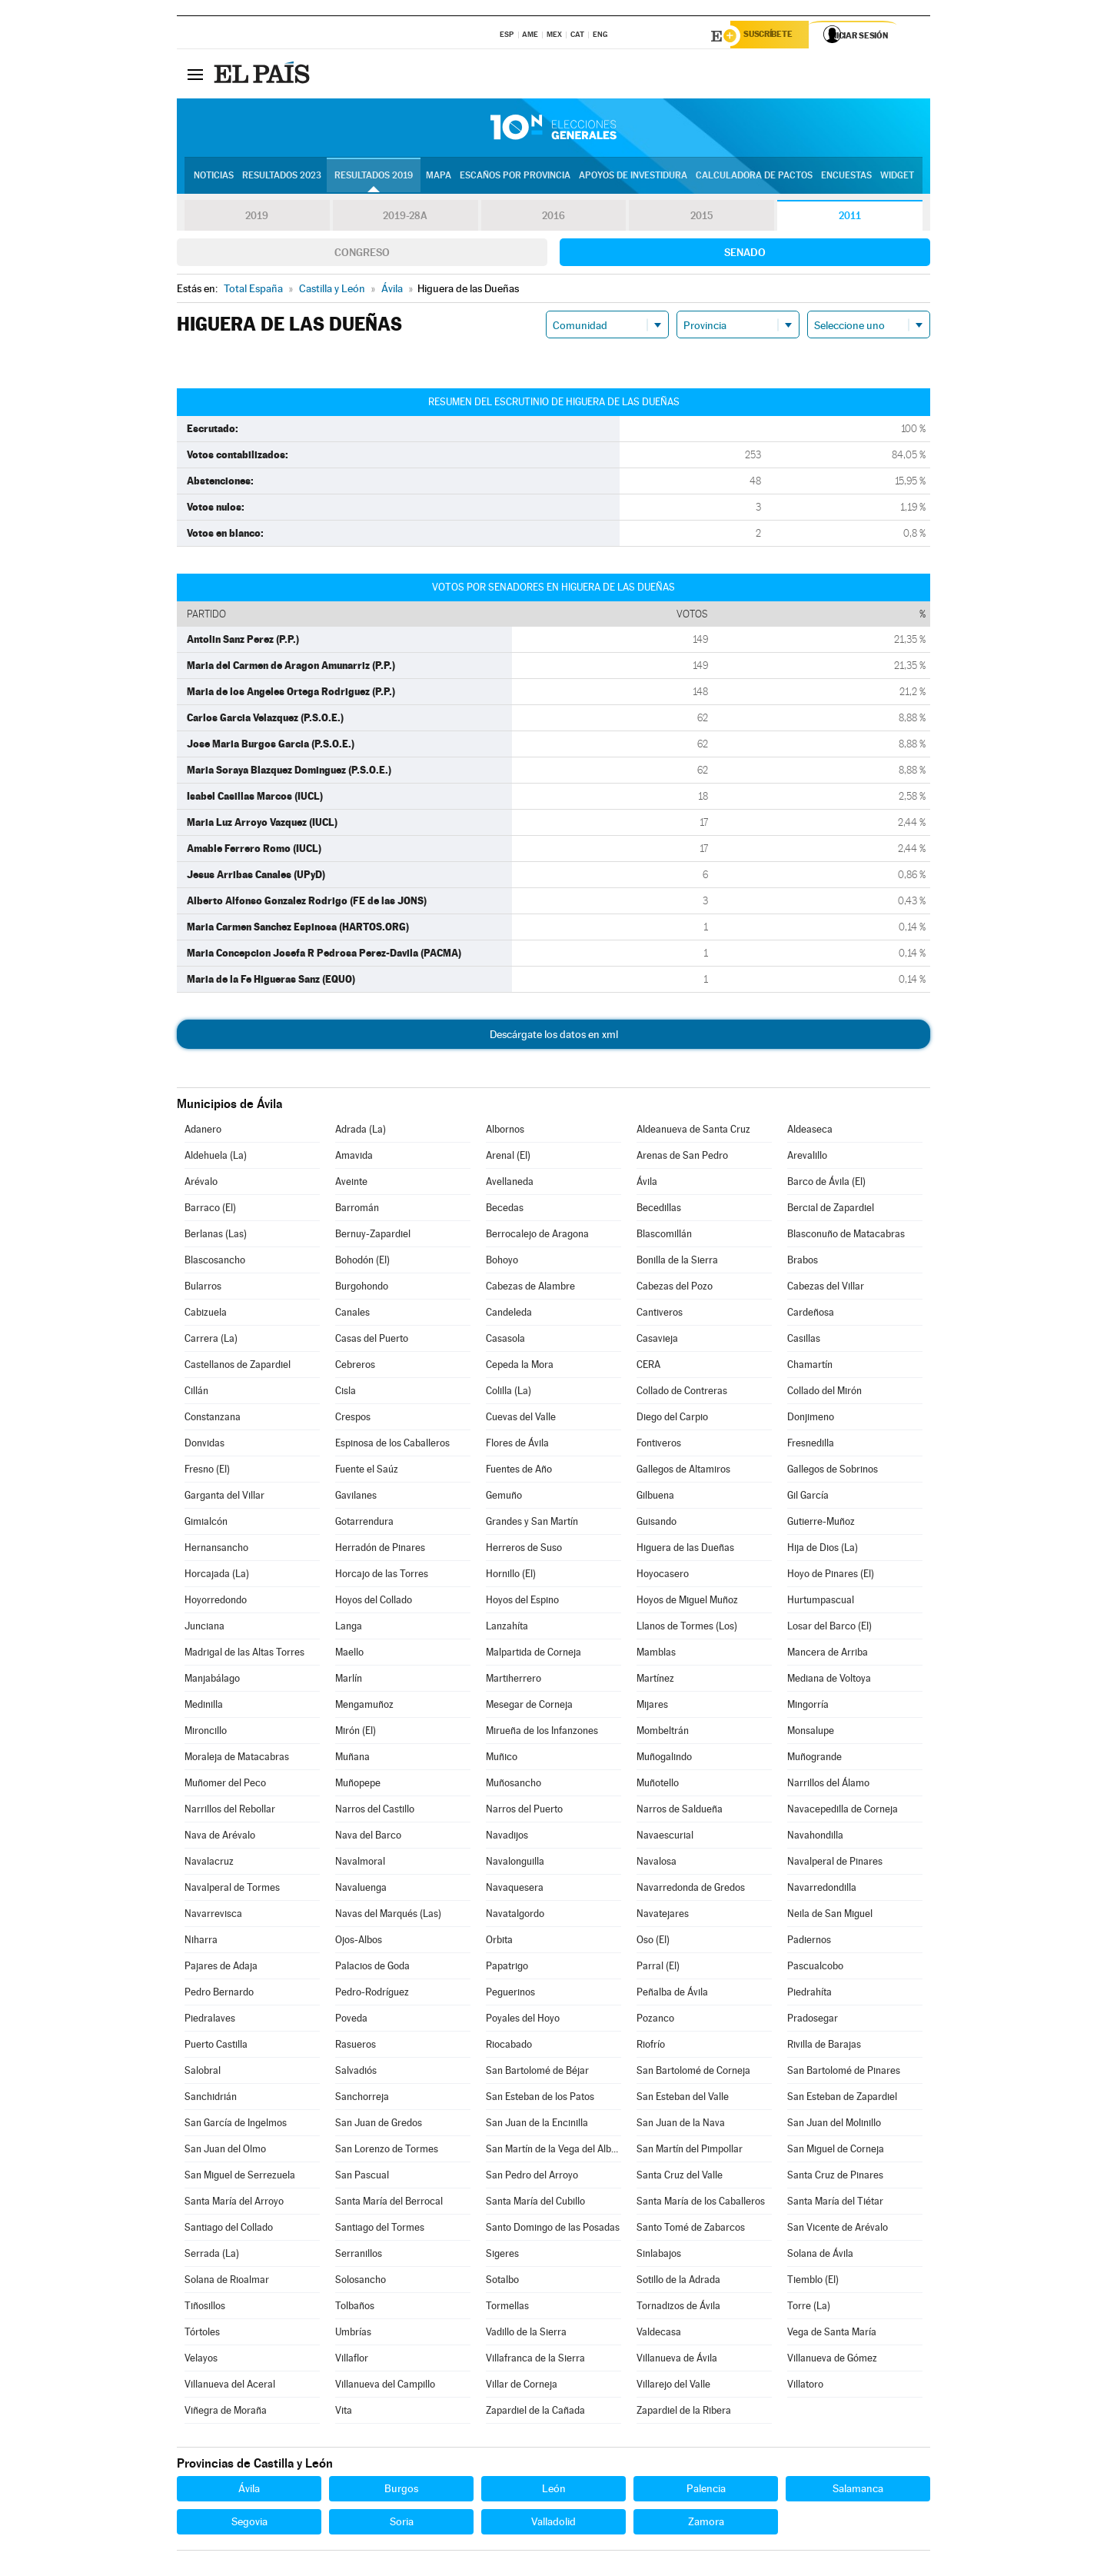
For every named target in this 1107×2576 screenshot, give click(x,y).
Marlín (348, 1680)
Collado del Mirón (824, 1393)
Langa (348, 1628)
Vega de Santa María (831, 2334)
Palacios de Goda (372, 1968)
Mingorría (808, 1706)
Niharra (201, 1942)
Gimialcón (206, 1523)
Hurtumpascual (820, 1602)
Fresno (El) (207, 1471)
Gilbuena (655, 1497)
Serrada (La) (211, 2255)
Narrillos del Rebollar (229, 1811)
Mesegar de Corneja (529, 1706)
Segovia (249, 2524)
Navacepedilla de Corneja (842, 1811)
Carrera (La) (211, 1340)
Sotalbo (502, 2282)
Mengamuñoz (364, 1706)
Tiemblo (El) (813, 2282)
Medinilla (203, 1706)
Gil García (808, 1497)
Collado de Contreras (682, 1393)
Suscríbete (774, 36)
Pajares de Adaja (221, 1968)
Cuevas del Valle (521, 1419)
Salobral (202, 2072)
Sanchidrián (210, 2099)
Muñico (501, 1759)
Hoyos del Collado (373, 1602)
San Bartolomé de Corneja (693, 2072)
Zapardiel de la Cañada (535, 2412)
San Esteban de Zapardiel (842, 2099)
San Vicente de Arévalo (837, 2229)
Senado (745, 254)
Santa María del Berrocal (389, 2203)
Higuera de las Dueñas (685, 1550)
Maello (349, 1654)
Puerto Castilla (216, 2046)
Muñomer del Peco (225, 1785)
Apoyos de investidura (633, 177)
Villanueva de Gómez (832, 2360)
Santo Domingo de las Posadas (553, 2229)
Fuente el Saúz (366, 1471)
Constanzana (212, 1419)
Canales (352, 1314)
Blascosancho (214, 1262)
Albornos (505, 1131)
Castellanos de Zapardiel (237, 1367)
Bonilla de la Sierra (677, 1262)
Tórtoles (202, 2334)
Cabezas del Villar (825, 1288)
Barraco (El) (210, 1210)
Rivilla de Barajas (824, 2046)
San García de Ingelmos (235, 2125)
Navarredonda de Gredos (691, 1889)
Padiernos (809, 1942)
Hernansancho (216, 1550)
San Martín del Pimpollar (690, 2151)
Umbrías (353, 2334)
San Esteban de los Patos (540, 2099)
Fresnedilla (810, 1445)
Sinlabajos (659, 2255)
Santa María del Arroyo (234, 2203)
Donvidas (204, 1445)
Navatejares (663, 1916)
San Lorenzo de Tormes (386, 2151)
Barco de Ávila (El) (826, 1184)
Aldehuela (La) (215, 1157)
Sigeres (502, 2255)
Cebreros (355, 1367)
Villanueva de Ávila (677, 2360)
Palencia (706, 2490)
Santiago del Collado (228, 2229)
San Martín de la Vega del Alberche (553, 2151)
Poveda (351, 2020)
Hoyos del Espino (522, 1602)
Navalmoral (360, 1863)
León (554, 2490)
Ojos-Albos (358, 1942)
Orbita (499, 1942)
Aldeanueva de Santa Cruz (693, 1131)
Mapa (438, 177)
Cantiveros (660, 1314)
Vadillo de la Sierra (526, 2334)
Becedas (505, 1210)
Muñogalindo (664, 1759)
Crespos (353, 1419)
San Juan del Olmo (225, 2151)
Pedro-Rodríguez (372, 1994)
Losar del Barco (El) (829, 1628)
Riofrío (651, 2046)
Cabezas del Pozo (675, 1288)
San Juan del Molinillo (834, 2125)
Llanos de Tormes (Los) (687, 1628)
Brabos (802, 1262)
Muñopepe (358, 1785)
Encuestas (846, 177)
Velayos (201, 2360)
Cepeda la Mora (520, 1367)
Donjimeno (810, 1419)
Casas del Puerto (371, 1340)
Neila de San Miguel (830, 1916)
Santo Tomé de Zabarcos (691, 2229)
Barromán (357, 1210)
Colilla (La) (508, 1393)
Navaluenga (361, 1889)
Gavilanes (356, 1497)
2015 (702, 218)
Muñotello (658, 1785)
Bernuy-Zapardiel (373, 1236)
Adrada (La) (360, 1131)
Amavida (354, 1157)
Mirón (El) (355, 1733)
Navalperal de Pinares (835, 1863)
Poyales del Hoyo (523, 2020)
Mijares (652, 1706)
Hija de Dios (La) (822, 1550)
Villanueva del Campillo (385, 2386)
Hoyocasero (663, 1576)
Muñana (352, 1759)
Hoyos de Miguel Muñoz (687, 1602)
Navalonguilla (515, 1863)
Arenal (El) (508, 1157)
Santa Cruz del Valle (680, 2177)
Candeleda (509, 1314)
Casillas (803, 1340)
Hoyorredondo (215, 1602)
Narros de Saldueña (680, 1811)
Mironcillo (205, 1733)
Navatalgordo (515, 1916)
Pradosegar (812, 2020)
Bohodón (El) (362, 1262)
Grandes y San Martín (532, 1523)
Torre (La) (808, 2308)
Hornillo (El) (511, 1576)
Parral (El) (658, 1968)
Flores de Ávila (517, 1445)
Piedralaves (209, 2020)
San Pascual (362, 2177)
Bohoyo (502, 1262)
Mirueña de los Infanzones (542, 1733)
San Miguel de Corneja (835, 2151)
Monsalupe (810, 1733)
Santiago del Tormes (379, 2229)
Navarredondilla (821, 1889)
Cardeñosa (810, 1314)
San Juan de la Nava (681, 2125)
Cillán (196, 1393)
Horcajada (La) (216, 1576)
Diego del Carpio (672, 1419)
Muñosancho (513, 1785)
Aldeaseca (810, 1131)
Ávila (647, 1184)
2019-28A (405, 218)
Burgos (401, 2490)
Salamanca (858, 2490)
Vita (343, 2412)
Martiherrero (513, 1680)
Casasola (505, 1340)
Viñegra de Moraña (225, 2412)
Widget (897, 177)
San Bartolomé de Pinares (843, 2072)
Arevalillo (807, 1157)
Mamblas (656, 1654)
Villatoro (805, 2386)
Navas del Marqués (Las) (388, 1916)
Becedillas (659, 1210)
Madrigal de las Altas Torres (244, 1654)
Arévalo (201, 1184)
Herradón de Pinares (380, 1550)
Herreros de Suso (524, 1550)
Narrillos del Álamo (828, 1785)
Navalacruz (209, 1863)
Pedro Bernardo (219, 1994)
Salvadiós (356, 2072)
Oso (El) (653, 1942)
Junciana (204, 1628)
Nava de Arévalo (219, 1837)
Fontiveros (659, 1445)
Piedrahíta (809, 1994)
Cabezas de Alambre (530, 1288)
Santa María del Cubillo (535, 2203)
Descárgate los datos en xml (554, 1036)
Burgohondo (361, 1288)
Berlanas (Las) (215, 1236)
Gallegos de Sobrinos (832, 1471)
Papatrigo (507, 1968)
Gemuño (504, 1497)
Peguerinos (510, 1994)
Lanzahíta (507, 1628)
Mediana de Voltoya (829, 1680)
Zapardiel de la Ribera (684, 2412)
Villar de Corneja (521, 2386)
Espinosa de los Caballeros (392, 1445)
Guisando (656, 1523)
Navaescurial (665, 1837)
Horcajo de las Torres (381, 1576)
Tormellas (507, 2308)
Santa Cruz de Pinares (835, 2177)
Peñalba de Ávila (672, 1994)
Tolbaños (354, 2308)
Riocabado (509, 2046)
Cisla (345, 1393)
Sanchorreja (362, 2099)
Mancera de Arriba (827, 1654)
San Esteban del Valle (683, 2099)
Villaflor (351, 2360)
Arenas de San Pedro (682, 1157)
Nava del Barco (368, 1837)
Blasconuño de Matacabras (846, 1236)
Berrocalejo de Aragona (537, 1236)
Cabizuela (205, 1314)
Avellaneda (510, 1184)
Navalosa (656, 1863)
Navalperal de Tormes (232, 1889)
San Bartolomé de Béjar (537, 2072)
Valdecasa (659, 2334)
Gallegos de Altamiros (683, 1471)
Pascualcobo (815, 1968)
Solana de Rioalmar (226, 2282)
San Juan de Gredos (378, 2125)
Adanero (202, 1131)
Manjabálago (212, 1680)
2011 (850, 218)
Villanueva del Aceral (229, 2386)
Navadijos (507, 1837)
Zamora (706, 2524)
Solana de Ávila (820, 2255)
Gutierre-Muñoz (821, 1523)
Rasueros (355, 2046)
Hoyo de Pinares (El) (830, 1576)
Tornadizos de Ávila (678, 2308)
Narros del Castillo (374, 1811)
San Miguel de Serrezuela (239, 2177)
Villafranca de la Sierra (535, 2360)
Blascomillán (664, 1236)
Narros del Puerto (524, 1811)
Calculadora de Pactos (754, 177)
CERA (648, 1367)
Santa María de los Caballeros (701, 2203)
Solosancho (360, 2282)
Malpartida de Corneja (533, 1654)
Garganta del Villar (224, 1497)
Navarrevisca (213, 1916)
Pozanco (655, 2020)
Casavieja (657, 1340)
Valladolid (553, 2524)
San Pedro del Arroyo (532, 2177)
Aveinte (351, 1184)
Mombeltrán (663, 1733)
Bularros (202, 1288)
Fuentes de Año (519, 1471)
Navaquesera (515, 1889)
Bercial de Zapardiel (830, 1210)
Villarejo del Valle (673, 2386)
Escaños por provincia (515, 177)
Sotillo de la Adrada (678, 2282)
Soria (402, 2524)
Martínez (655, 1680)
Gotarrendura (364, 1523)
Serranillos (358, 2255)
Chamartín (810, 1367)
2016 (553, 218)
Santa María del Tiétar (835, 2203)
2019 (256, 218)
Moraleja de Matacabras (236, 1759)
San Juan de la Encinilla (537, 2125)
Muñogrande (814, 1759)
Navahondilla (815, 1837)
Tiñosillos (204, 2308)
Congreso (362, 254)
